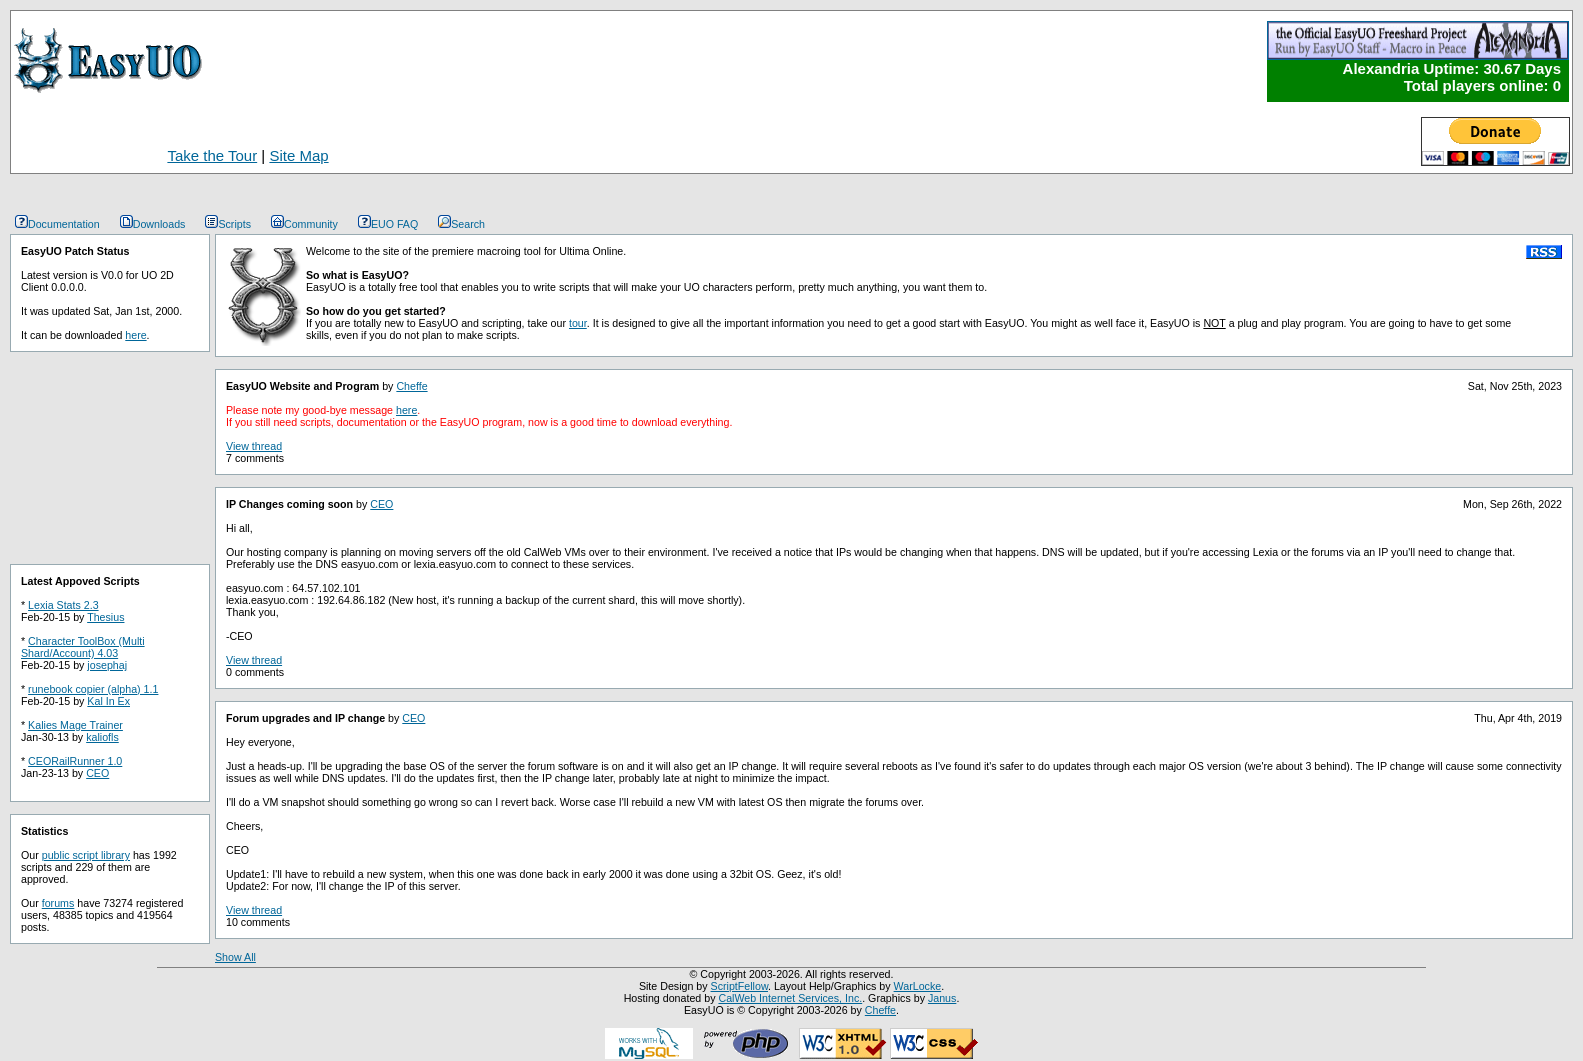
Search (461, 224)
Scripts (228, 224)
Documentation (57, 224)
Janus (942, 998)
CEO (97, 773)
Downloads (153, 224)
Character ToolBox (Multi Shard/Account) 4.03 (83, 647)
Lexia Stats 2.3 (63, 605)
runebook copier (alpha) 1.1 (93, 689)
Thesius (105, 617)
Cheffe (411, 386)
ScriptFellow (739, 986)
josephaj (107, 665)
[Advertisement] (719, 137)
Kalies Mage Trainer (75, 725)
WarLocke (918, 986)
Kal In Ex (108, 701)
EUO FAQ (388, 224)
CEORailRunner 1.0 (75, 761)
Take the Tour (212, 155)
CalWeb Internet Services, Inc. (790, 998)
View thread (254, 446)
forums (58, 903)
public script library (86, 855)
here (135, 335)
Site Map (298, 155)
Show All (235, 957)
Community (304, 224)
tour (578, 323)
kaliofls (102, 737)
